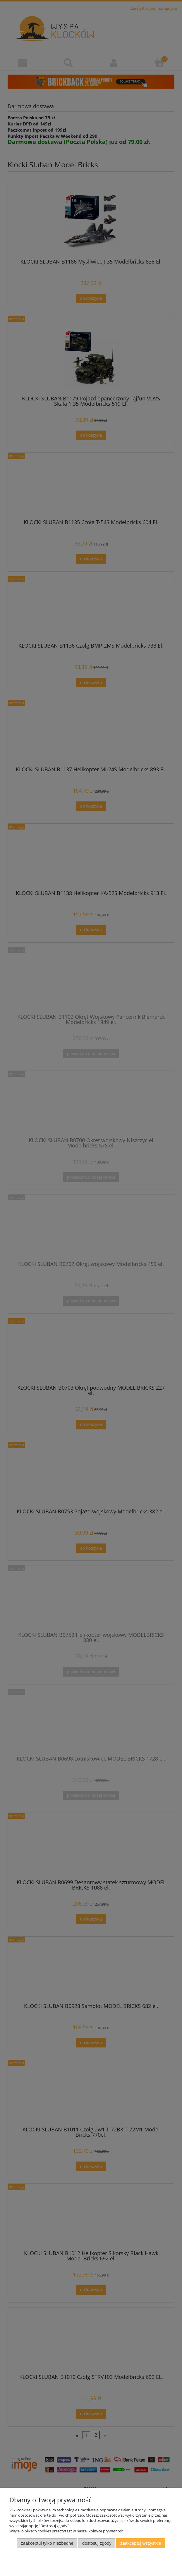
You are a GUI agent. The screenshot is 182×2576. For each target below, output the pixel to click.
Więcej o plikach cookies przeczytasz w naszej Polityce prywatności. (67, 2531)
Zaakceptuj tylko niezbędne (47, 2543)
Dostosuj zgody (96, 2543)
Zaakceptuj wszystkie (140, 2543)
